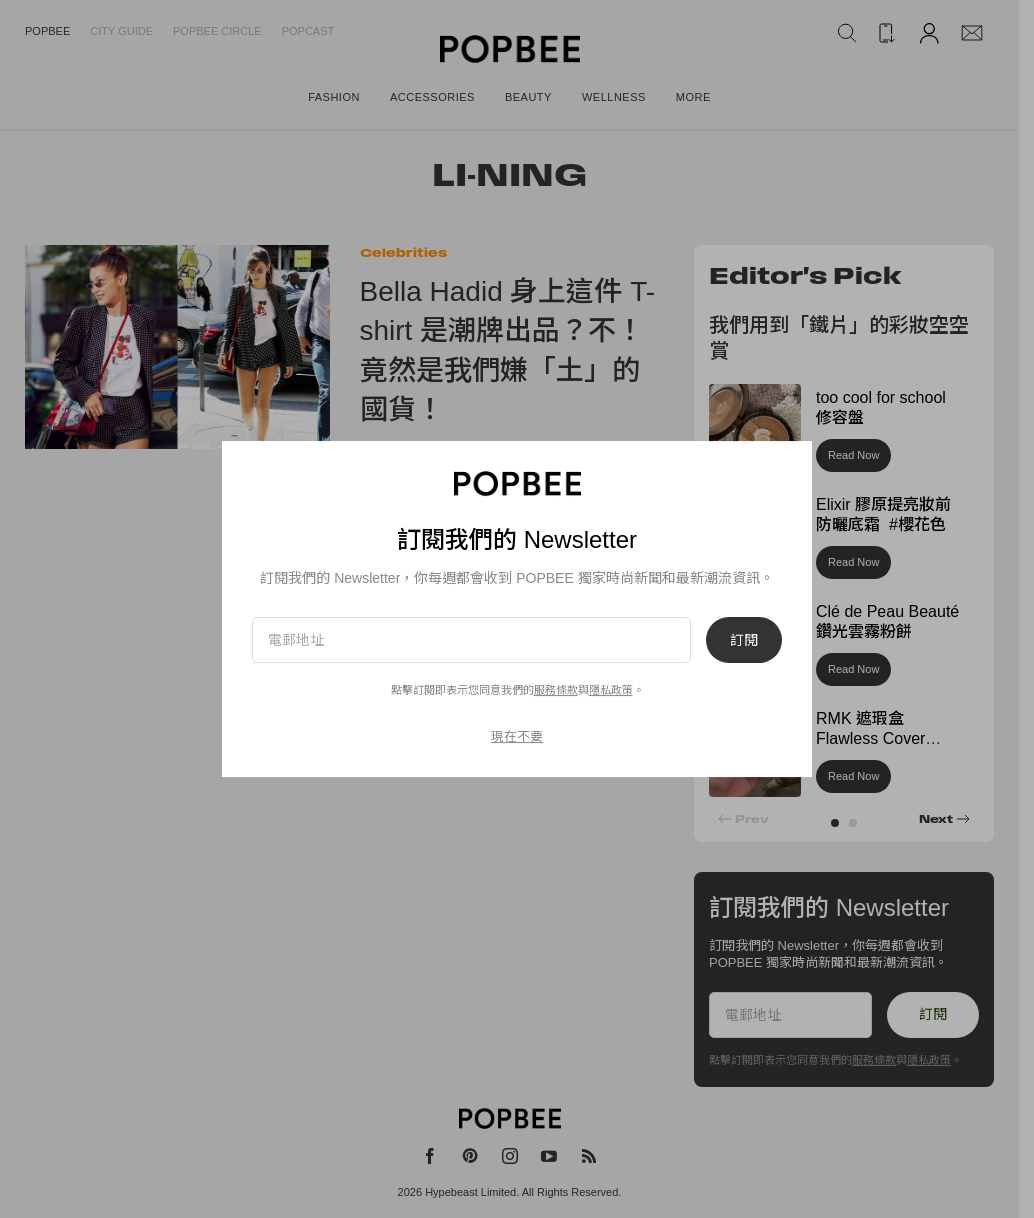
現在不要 (517, 736)
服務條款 (556, 690)
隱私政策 (611, 690)
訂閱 (744, 640)
